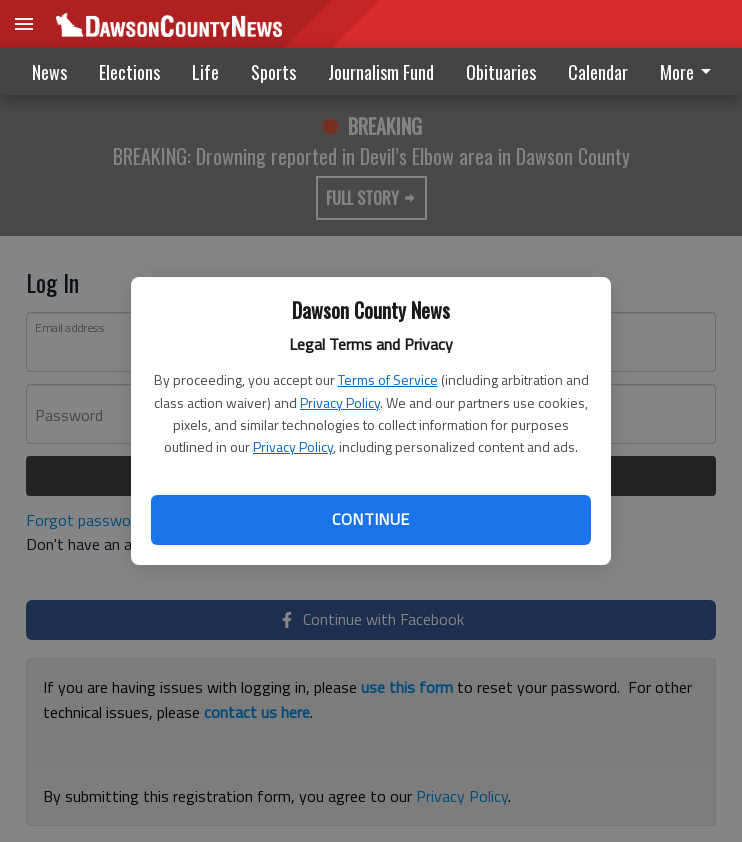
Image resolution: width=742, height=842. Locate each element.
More (689, 72)
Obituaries (501, 72)
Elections (129, 72)
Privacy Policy (340, 402)
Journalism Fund (381, 72)
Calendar (598, 72)
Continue (370, 519)
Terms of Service (388, 379)
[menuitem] (691, 71)
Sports (273, 72)
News (49, 72)
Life (205, 72)
